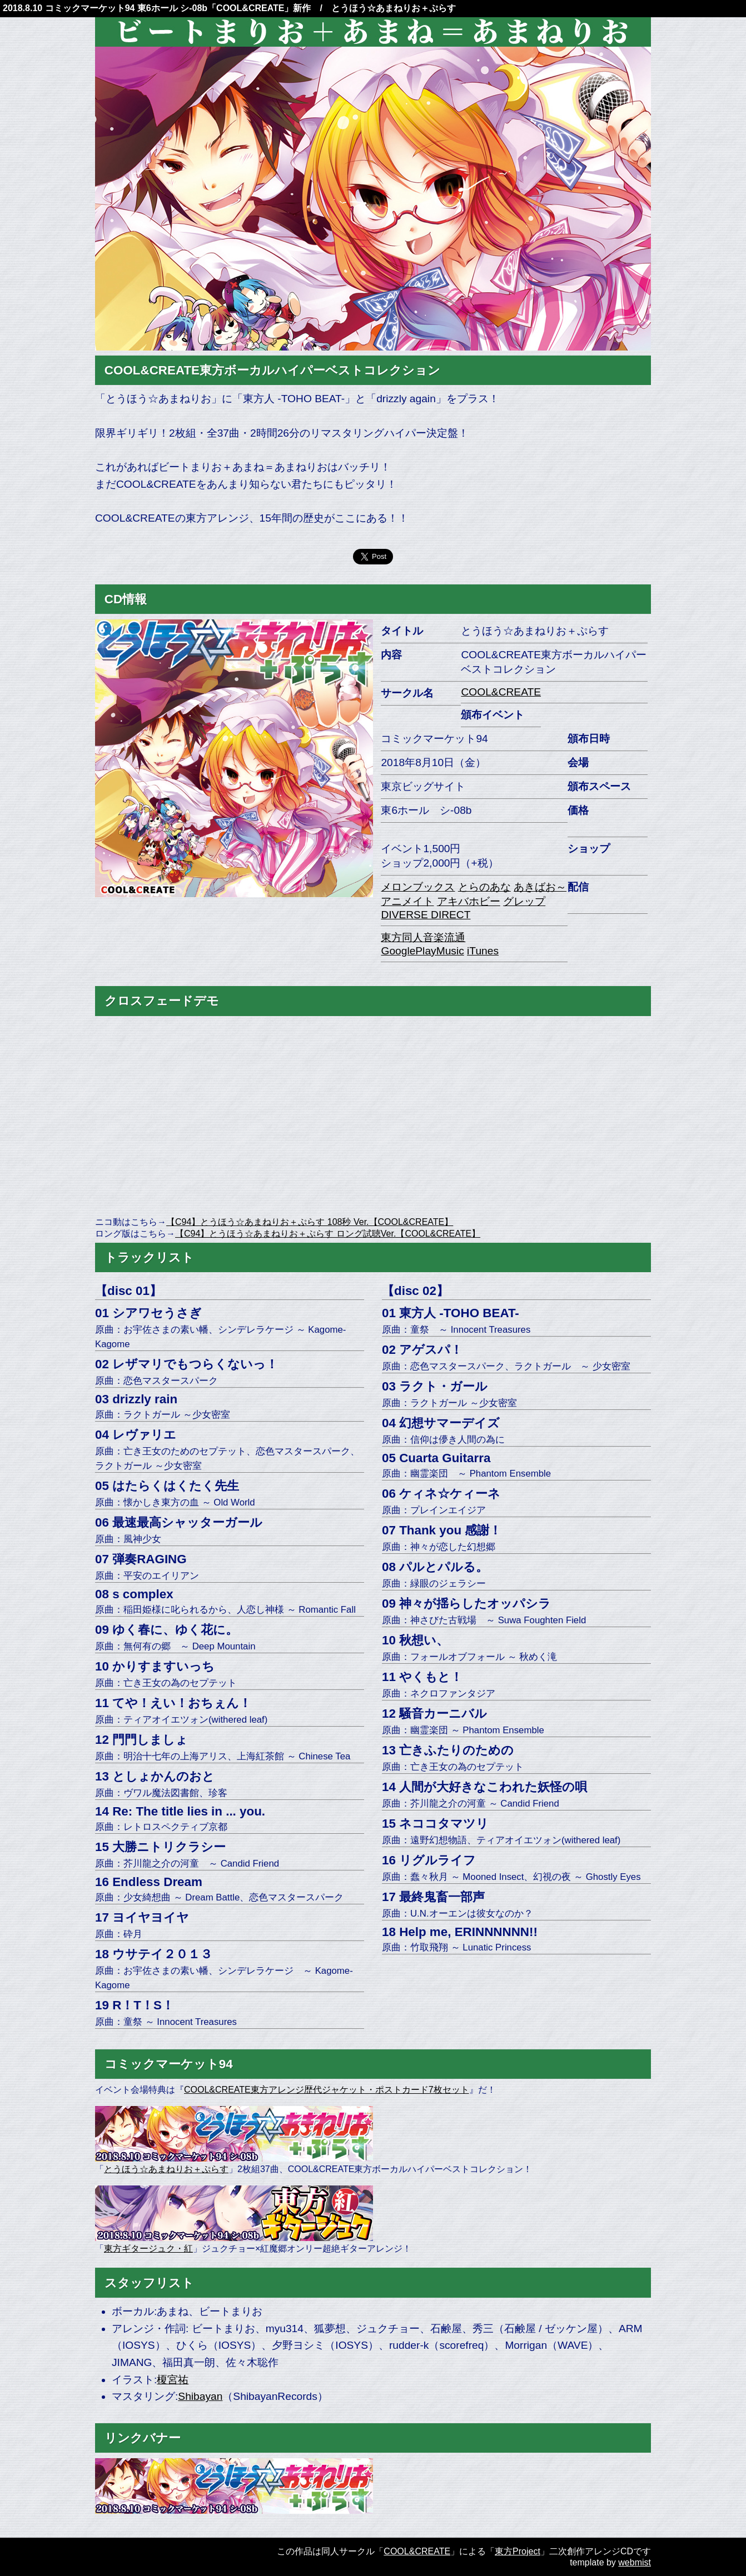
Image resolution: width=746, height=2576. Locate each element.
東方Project (517, 2551)
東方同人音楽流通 (423, 937)
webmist (634, 2562)
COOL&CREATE (250, 8)
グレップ (524, 901)
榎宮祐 (172, 2379)
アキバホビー (468, 901)
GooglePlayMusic (422, 951)
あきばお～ (540, 887)
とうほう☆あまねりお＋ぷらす (166, 2169)
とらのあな (484, 887)
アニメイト (407, 901)
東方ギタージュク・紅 (148, 2248)
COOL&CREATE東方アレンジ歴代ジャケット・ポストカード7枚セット (326, 2089)
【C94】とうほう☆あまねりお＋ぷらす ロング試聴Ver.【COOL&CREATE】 (327, 1233)
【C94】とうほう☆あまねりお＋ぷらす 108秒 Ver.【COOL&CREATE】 (309, 1222)
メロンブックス (418, 887)
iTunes (483, 951)
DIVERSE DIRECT (425, 915)
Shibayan (200, 2396)
